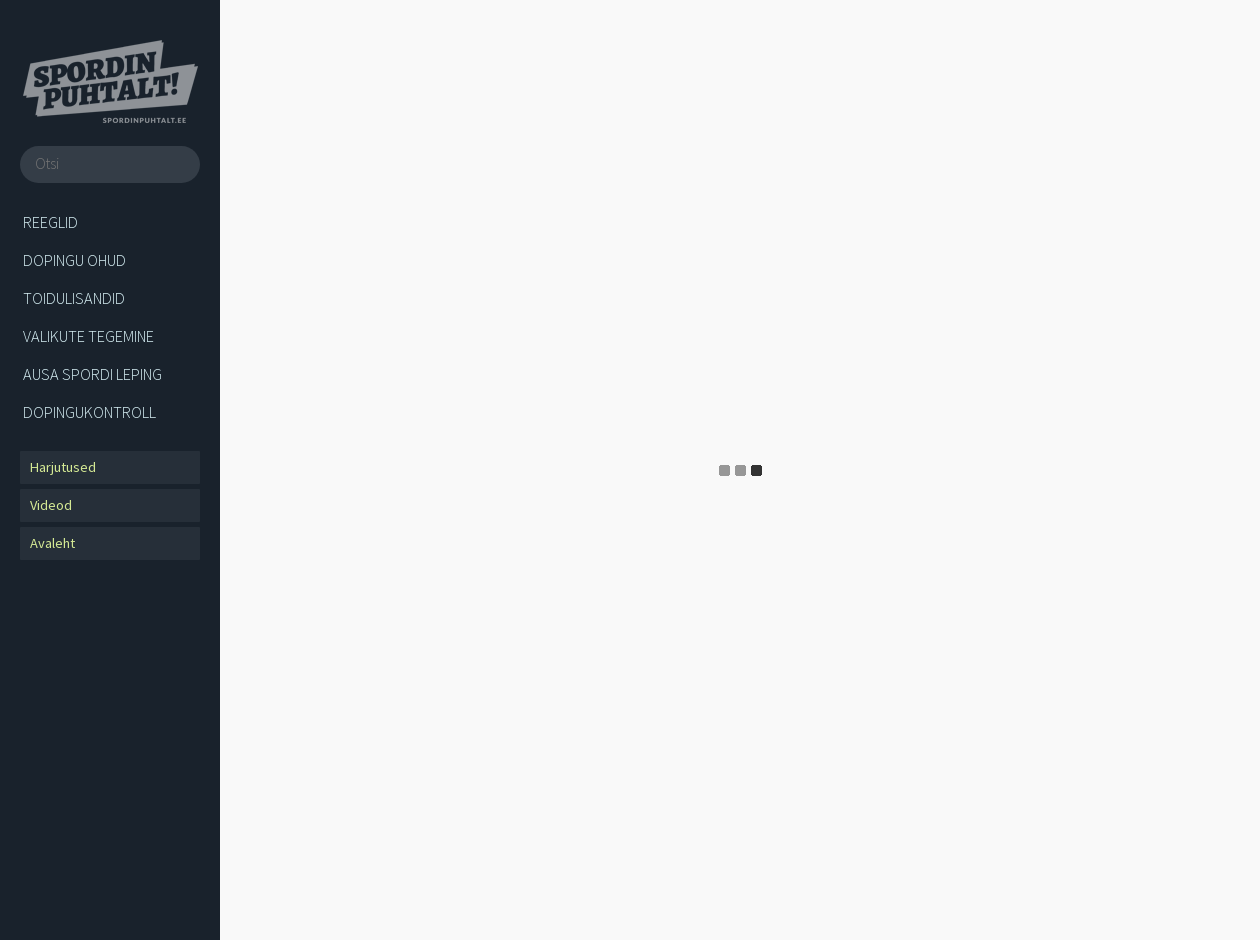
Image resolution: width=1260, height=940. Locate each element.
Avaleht (52, 543)
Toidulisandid (74, 298)
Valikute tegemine (88, 336)
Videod (51, 505)
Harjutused (63, 467)
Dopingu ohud (74, 260)
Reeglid (50, 222)
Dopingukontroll (89, 412)
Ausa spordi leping (92, 374)
